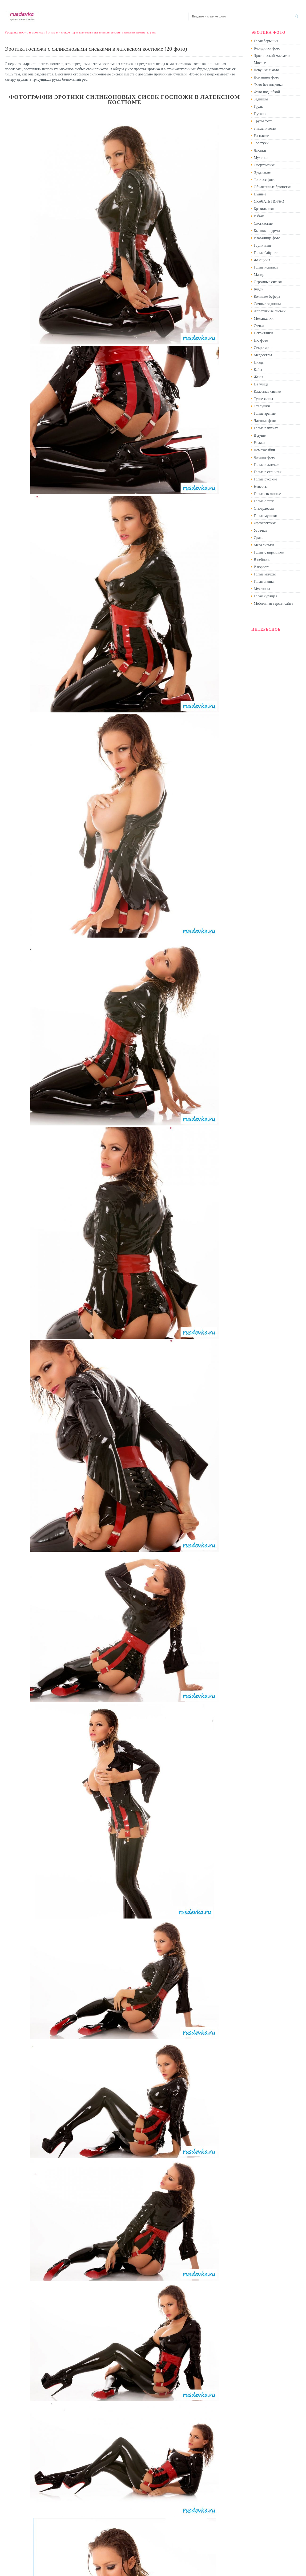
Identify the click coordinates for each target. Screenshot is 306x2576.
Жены (258, 377)
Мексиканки (264, 318)
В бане (259, 216)
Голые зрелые (265, 413)
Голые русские (265, 479)
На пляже (261, 136)
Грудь (258, 106)
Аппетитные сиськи (270, 311)
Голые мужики (265, 516)
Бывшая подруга (267, 231)
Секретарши (264, 348)
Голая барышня (266, 41)
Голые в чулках (266, 428)
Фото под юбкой (267, 92)
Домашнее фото (266, 77)
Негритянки (263, 333)
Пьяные (260, 194)
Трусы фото (263, 121)
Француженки (265, 523)
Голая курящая (265, 596)
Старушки (262, 406)
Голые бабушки (266, 253)
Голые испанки (266, 267)
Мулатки (261, 158)
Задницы (261, 99)
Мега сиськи (264, 545)
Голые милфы (265, 574)
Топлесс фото (264, 180)
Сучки (259, 326)
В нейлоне (262, 560)
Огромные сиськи (268, 282)
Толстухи (261, 143)
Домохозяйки (264, 450)
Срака (258, 538)
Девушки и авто (266, 70)
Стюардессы (264, 508)
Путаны (260, 114)
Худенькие (262, 172)
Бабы (258, 370)
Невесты (260, 486)
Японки (260, 150)
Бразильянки (264, 209)
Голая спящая (264, 581)
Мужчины (262, 589)
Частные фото (265, 421)
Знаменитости (265, 128)
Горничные (262, 245)
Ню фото (261, 340)
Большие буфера (267, 296)
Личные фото (264, 457)
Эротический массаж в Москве (272, 59)
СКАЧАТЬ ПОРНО (269, 201)
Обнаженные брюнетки (272, 187)
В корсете (261, 567)
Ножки (259, 443)
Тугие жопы (263, 399)
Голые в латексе (266, 465)
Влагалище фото (267, 238)
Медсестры (263, 355)
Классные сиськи (267, 391)
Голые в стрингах (268, 472)
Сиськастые (263, 223)
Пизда (258, 362)
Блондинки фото (267, 48)
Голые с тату (264, 501)
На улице (261, 384)
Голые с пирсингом (269, 552)
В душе (260, 435)
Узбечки (260, 530)
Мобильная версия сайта (273, 603)
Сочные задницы (267, 304)
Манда (259, 275)
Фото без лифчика (268, 85)
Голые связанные (267, 494)
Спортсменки (264, 165)
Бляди (258, 289)
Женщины (262, 260)
